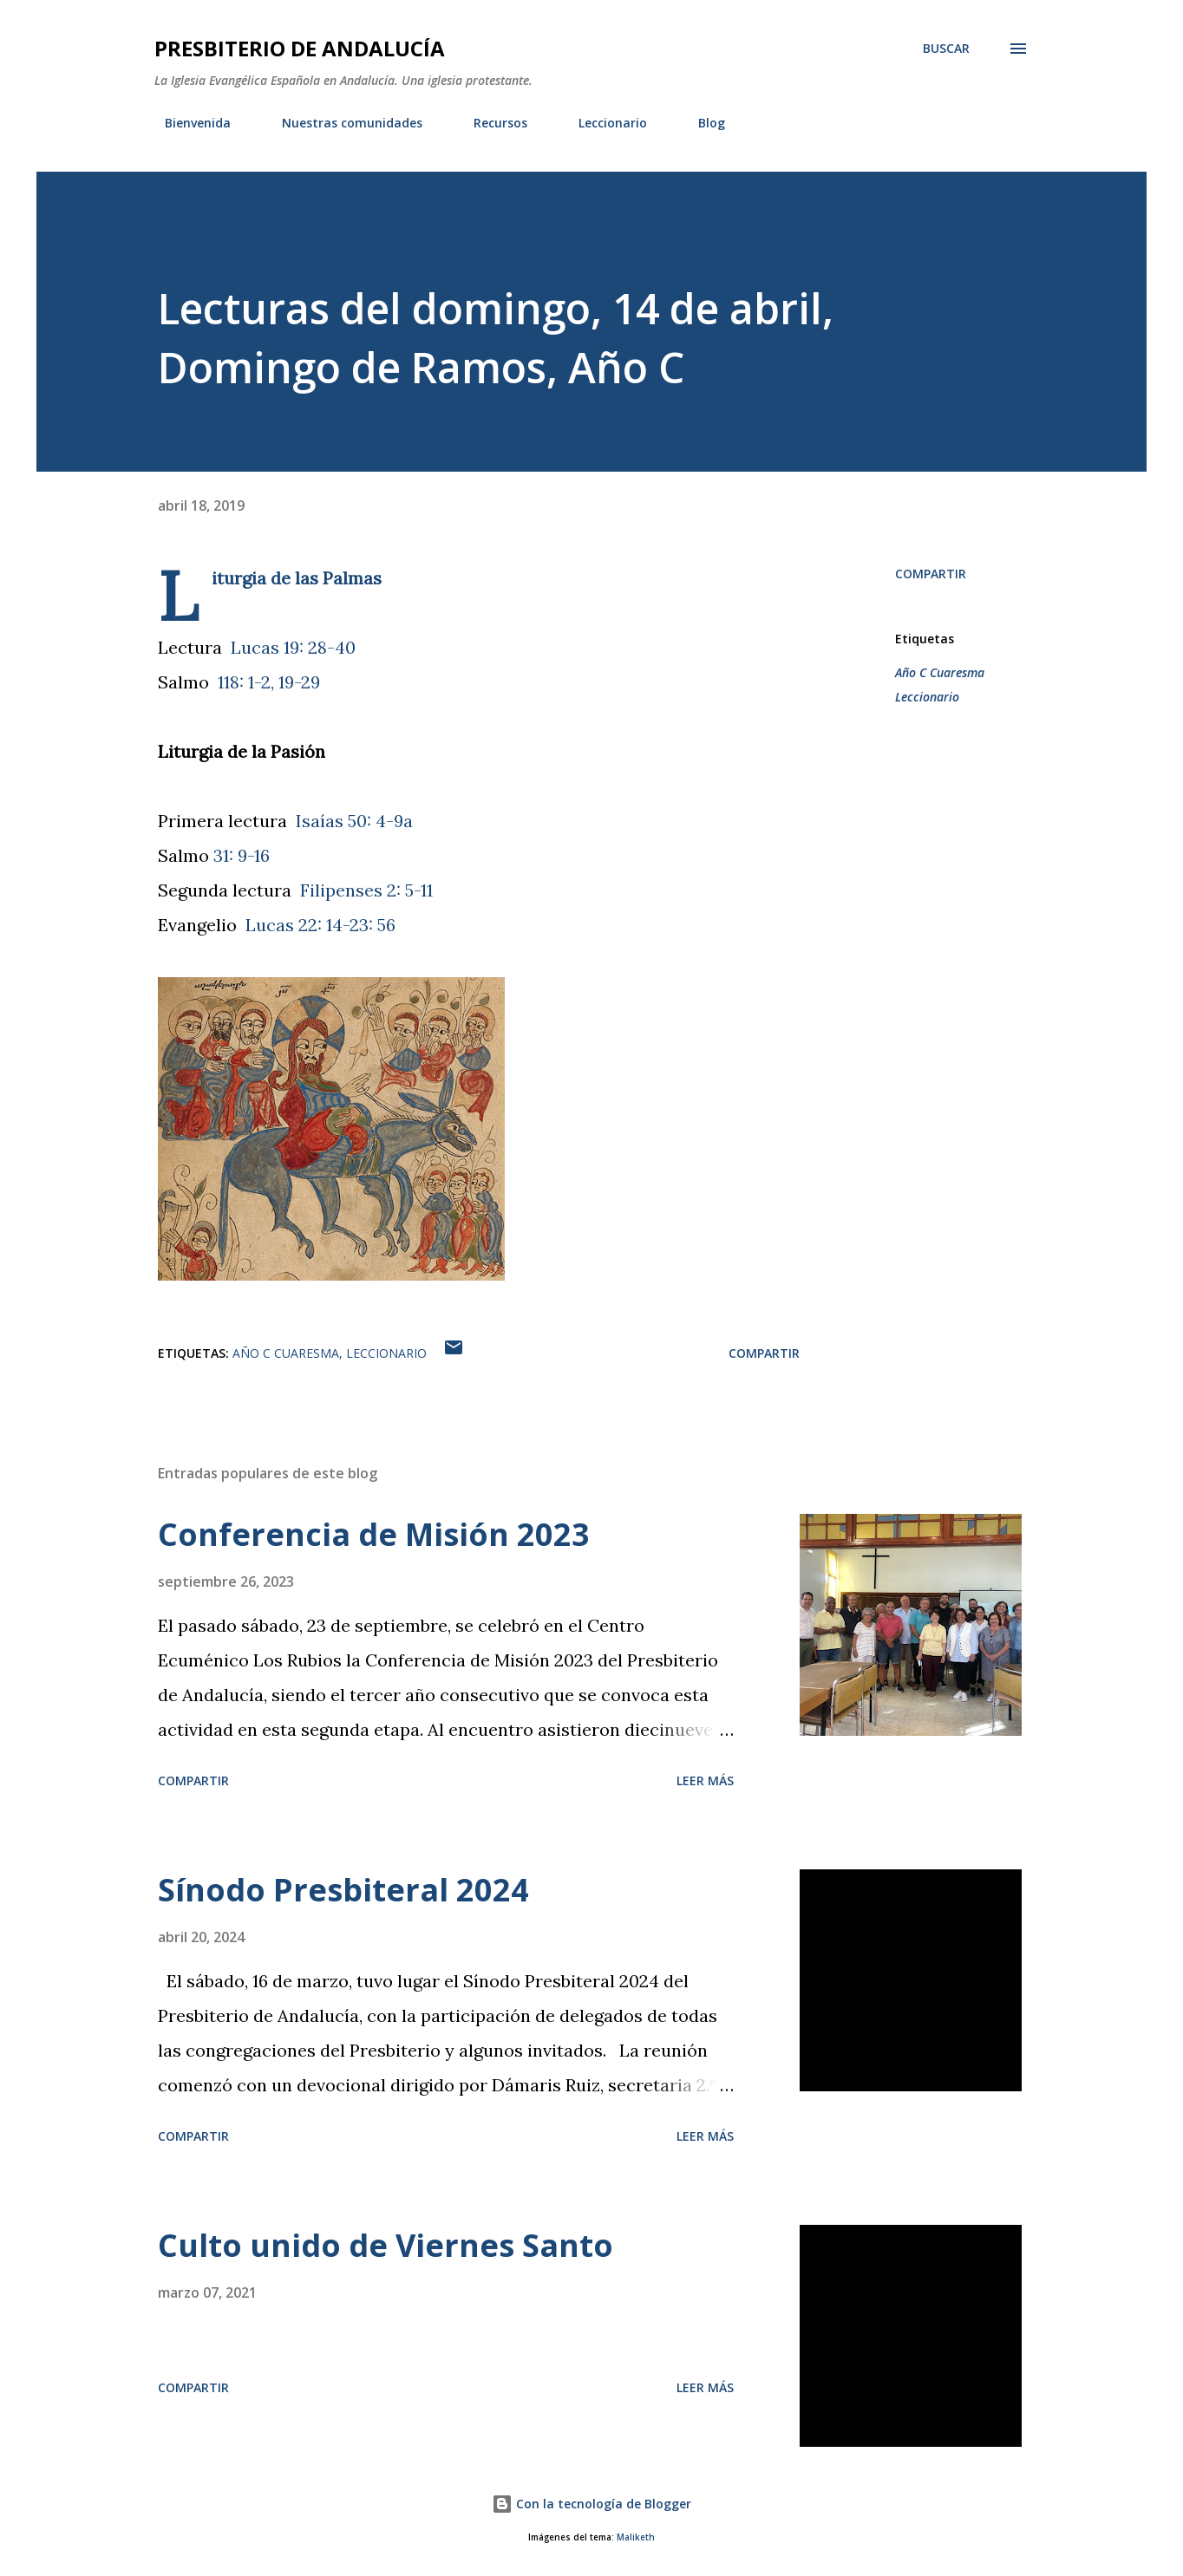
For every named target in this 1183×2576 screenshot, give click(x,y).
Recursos (490, 122)
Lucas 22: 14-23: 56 (320, 925)
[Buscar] (946, 48)
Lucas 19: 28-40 (293, 647)
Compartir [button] (930, 573)
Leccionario (602, 122)
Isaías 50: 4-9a (354, 820)
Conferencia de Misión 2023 (374, 1534)
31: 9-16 (241, 855)
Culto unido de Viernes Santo (385, 2245)
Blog (701, 122)
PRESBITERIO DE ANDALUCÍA (299, 48)
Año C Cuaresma (939, 672)
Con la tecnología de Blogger (591, 2503)
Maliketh (636, 2537)
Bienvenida (187, 122)
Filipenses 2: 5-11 (366, 890)
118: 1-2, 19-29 (269, 682)
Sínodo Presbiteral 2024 (343, 1889)
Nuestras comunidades (341, 122)
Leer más (705, 1780)
